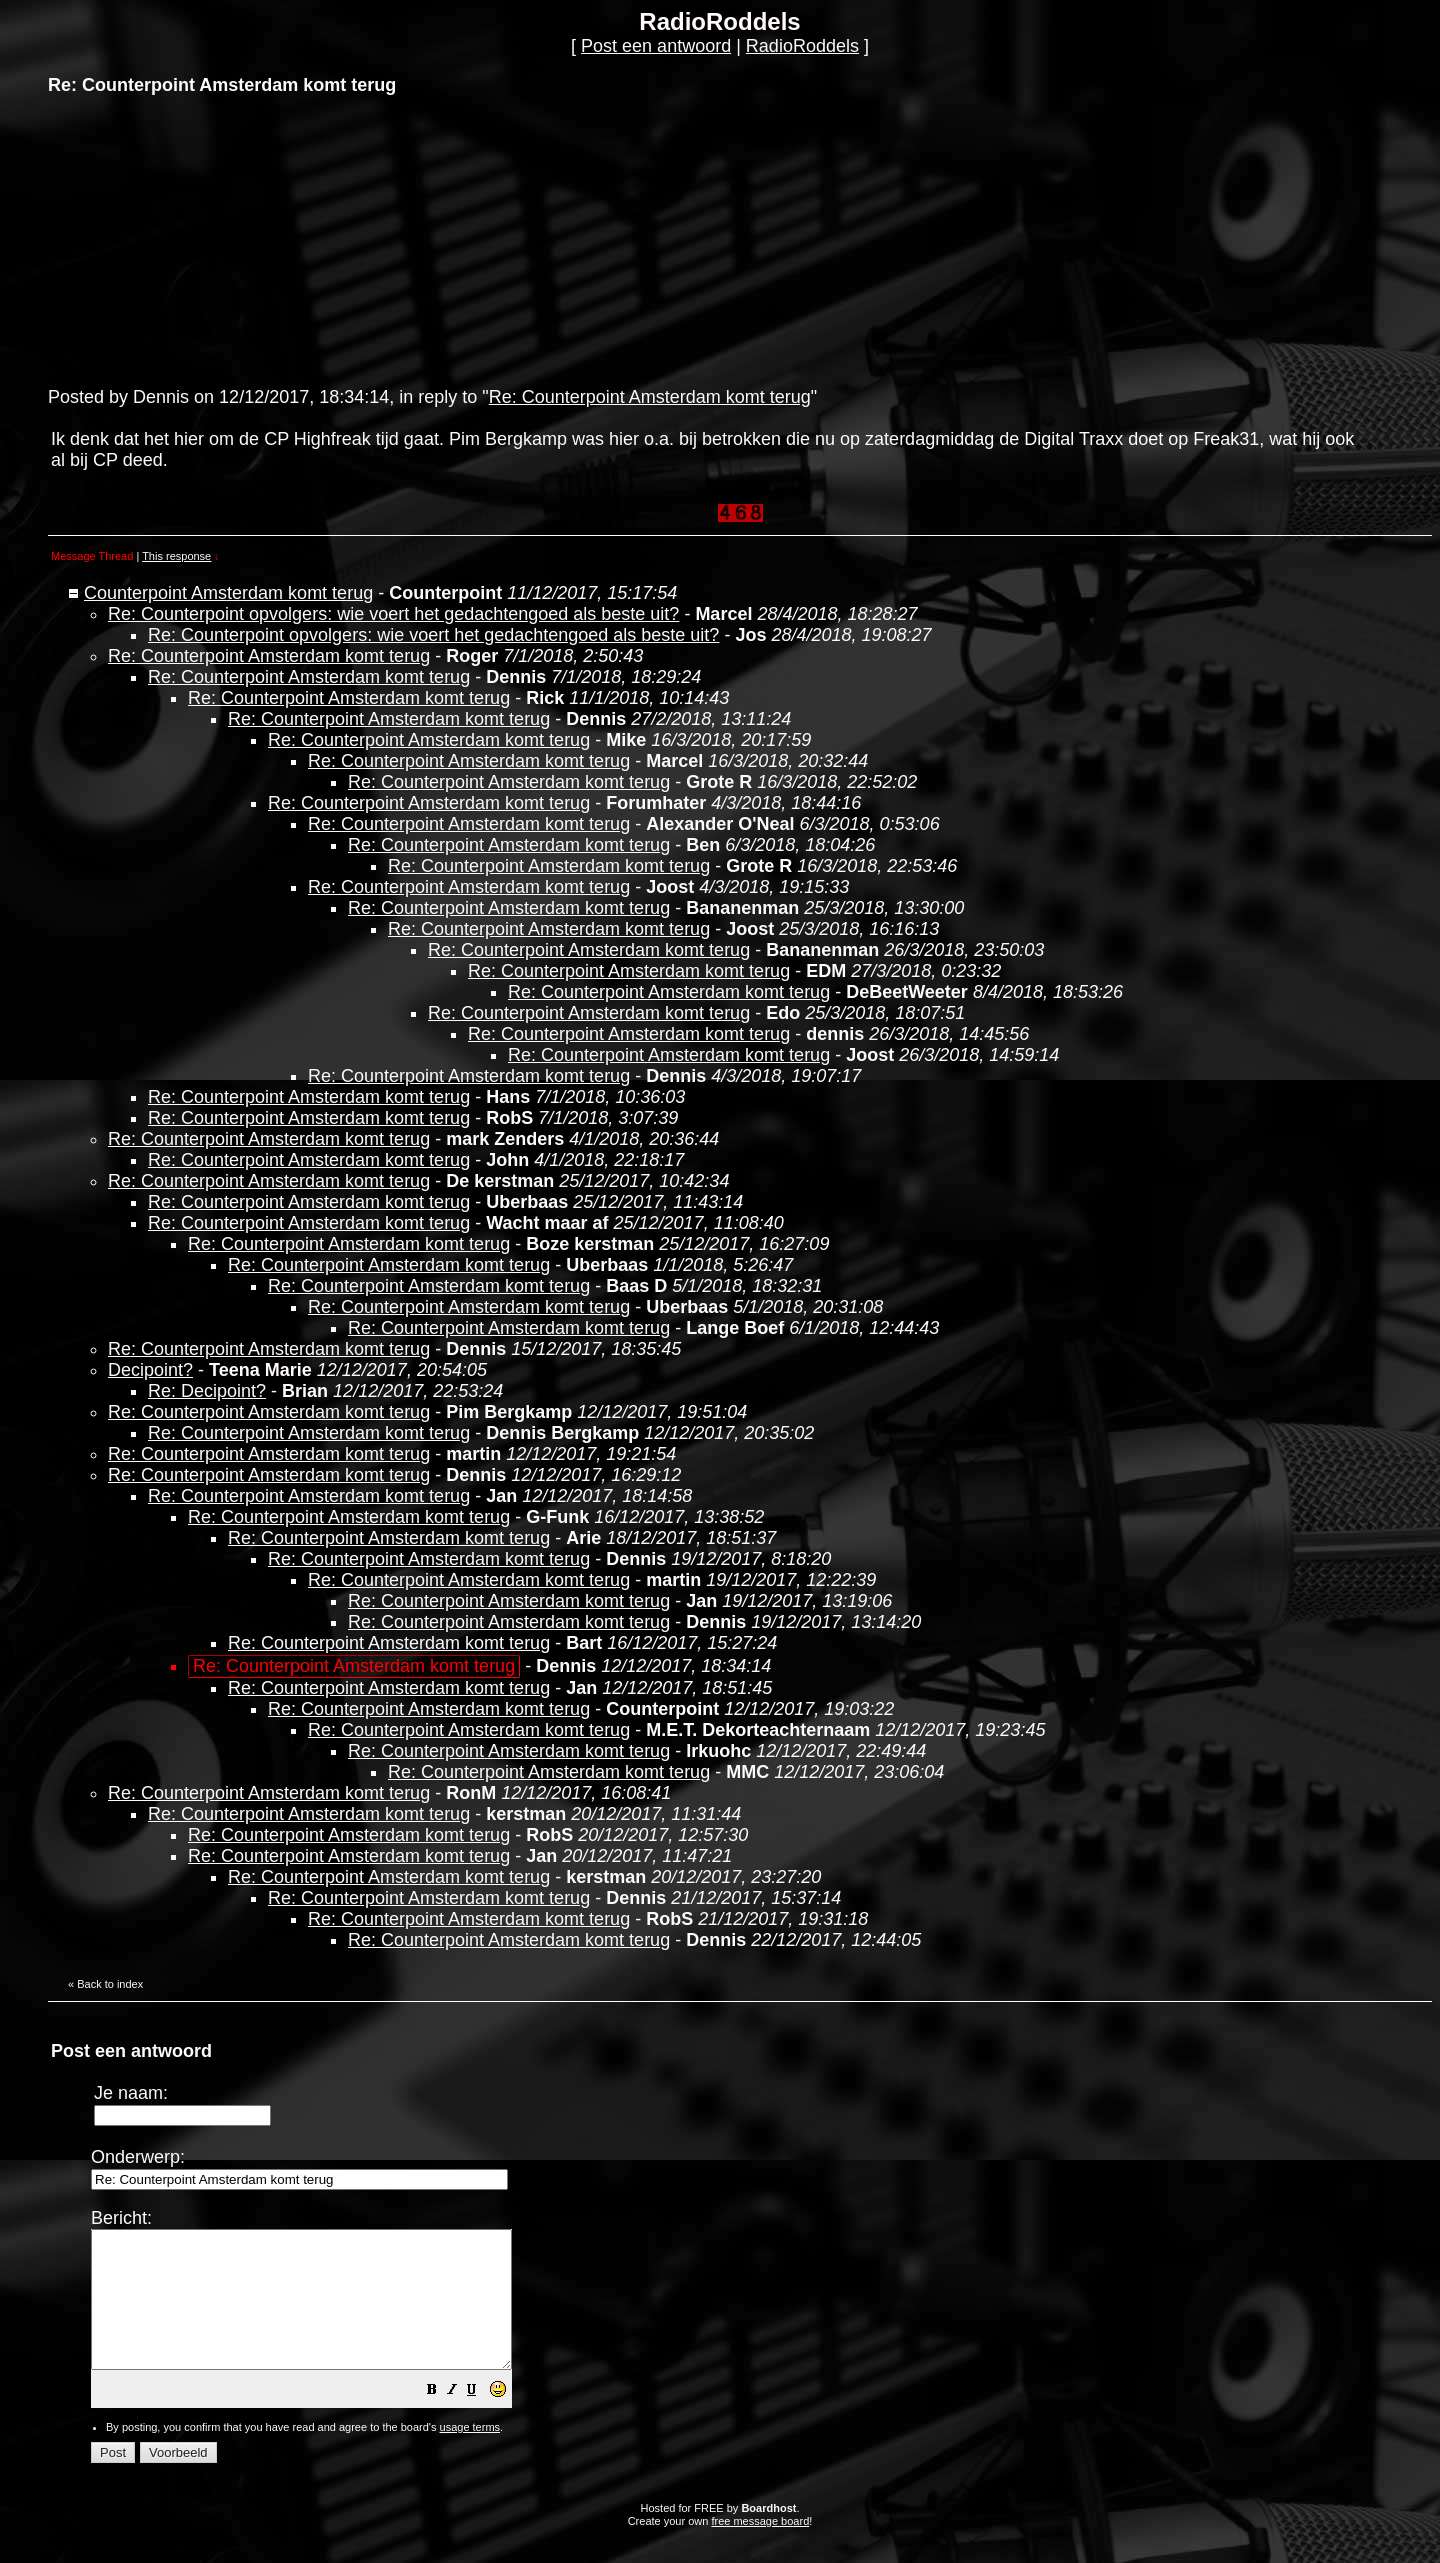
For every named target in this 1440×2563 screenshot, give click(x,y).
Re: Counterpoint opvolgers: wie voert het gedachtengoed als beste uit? (393, 614)
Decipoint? (150, 1370)
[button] (482, 2418)
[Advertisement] (198, 239)
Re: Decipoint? (207, 1391)
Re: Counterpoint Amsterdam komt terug (650, 397)
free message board (760, 2548)
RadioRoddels (802, 46)
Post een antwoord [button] (656, 46)
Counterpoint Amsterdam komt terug (228, 593)
